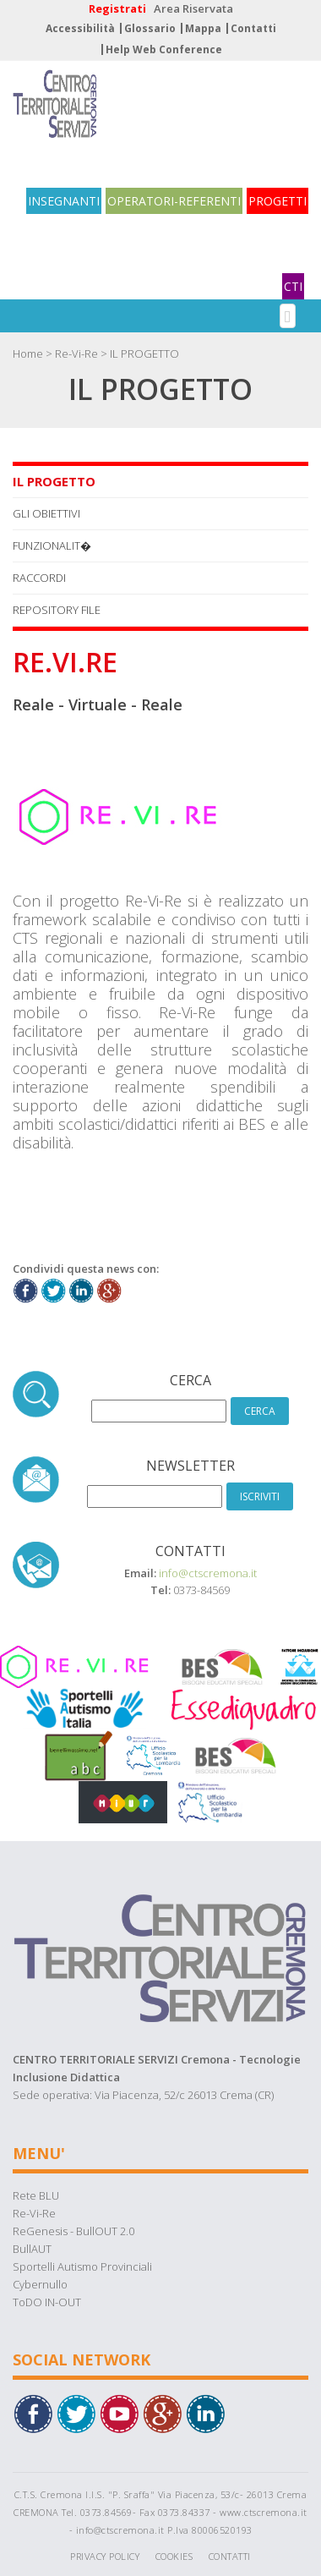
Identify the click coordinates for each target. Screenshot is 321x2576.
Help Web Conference (164, 49)
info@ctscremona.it (208, 1573)
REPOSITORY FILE (57, 609)
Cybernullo (40, 2284)
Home (28, 353)
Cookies (174, 2556)
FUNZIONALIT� (52, 545)
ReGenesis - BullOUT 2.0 (73, 2231)
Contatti (253, 28)
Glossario (150, 28)
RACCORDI (39, 577)
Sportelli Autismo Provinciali (82, 2266)
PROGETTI (277, 201)
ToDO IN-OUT (47, 2302)
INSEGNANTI (64, 201)
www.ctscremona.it (263, 2512)
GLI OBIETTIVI (46, 513)
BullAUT (32, 2248)
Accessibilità (80, 28)
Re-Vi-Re (76, 353)
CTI (293, 286)
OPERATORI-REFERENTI (174, 201)
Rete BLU (36, 2195)
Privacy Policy (104, 2556)
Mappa (203, 28)
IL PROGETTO (144, 353)
